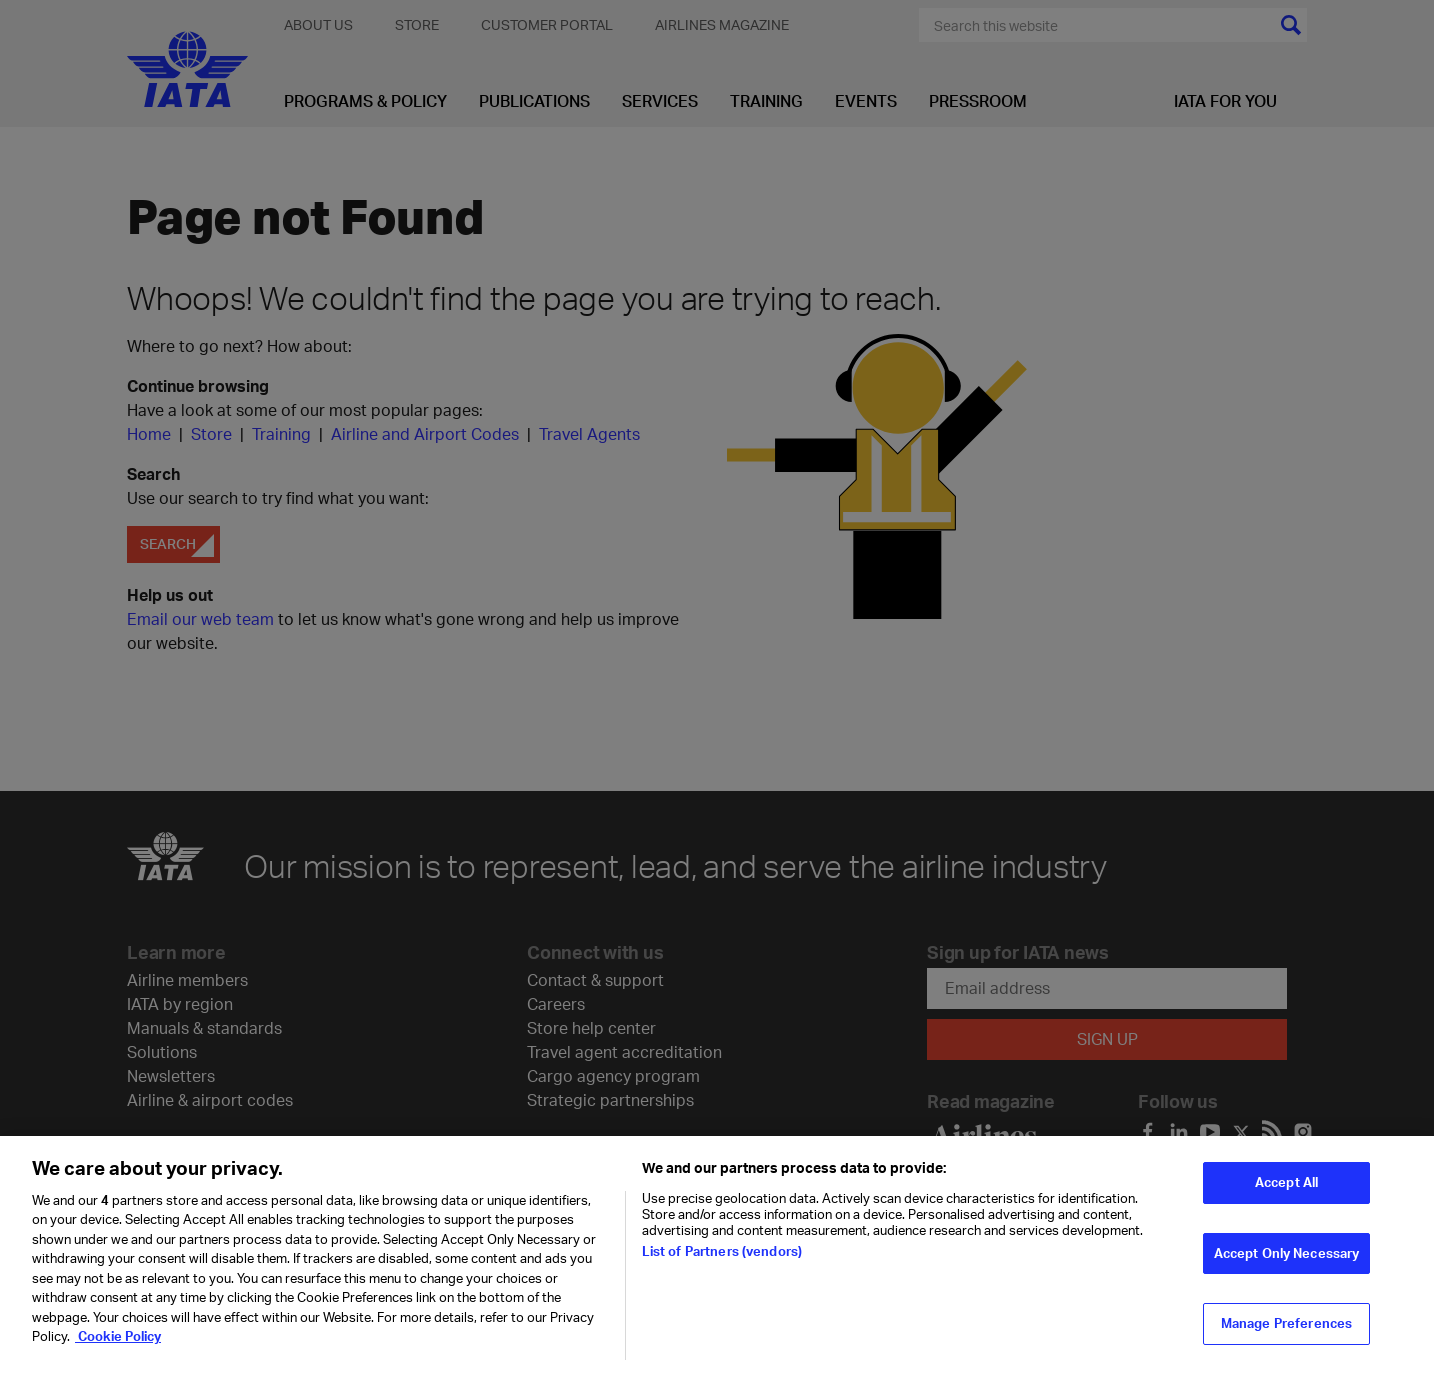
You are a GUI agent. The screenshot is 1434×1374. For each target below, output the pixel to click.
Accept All (1286, 1202)
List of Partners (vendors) (722, 1271)
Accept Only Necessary (1287, 1272)
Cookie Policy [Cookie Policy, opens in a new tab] (118, 1356)
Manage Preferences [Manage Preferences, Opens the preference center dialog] (1286, 1343)
